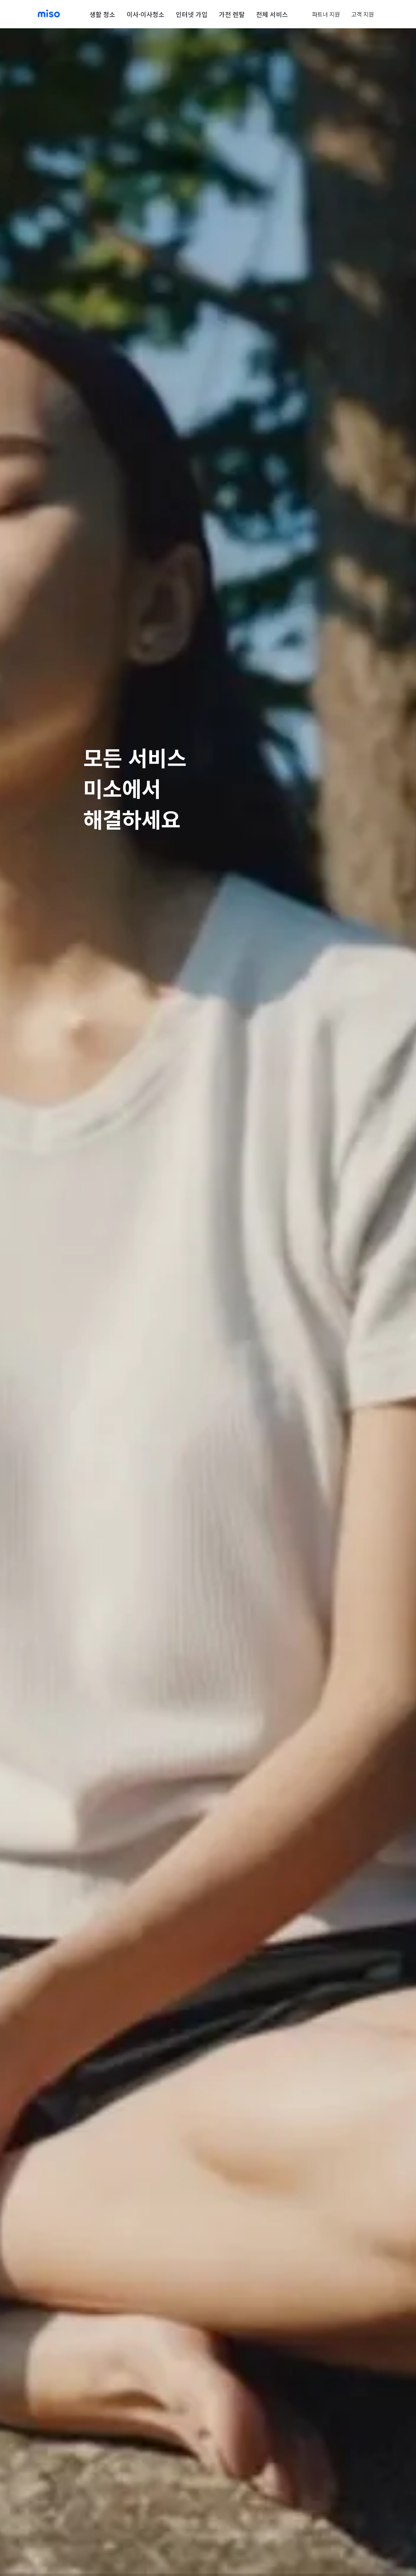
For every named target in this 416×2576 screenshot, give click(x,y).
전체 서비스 (272, 14)
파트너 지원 (326, 14)
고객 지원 (362, 14)
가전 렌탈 (232, 14)
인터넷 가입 (192, 14)
